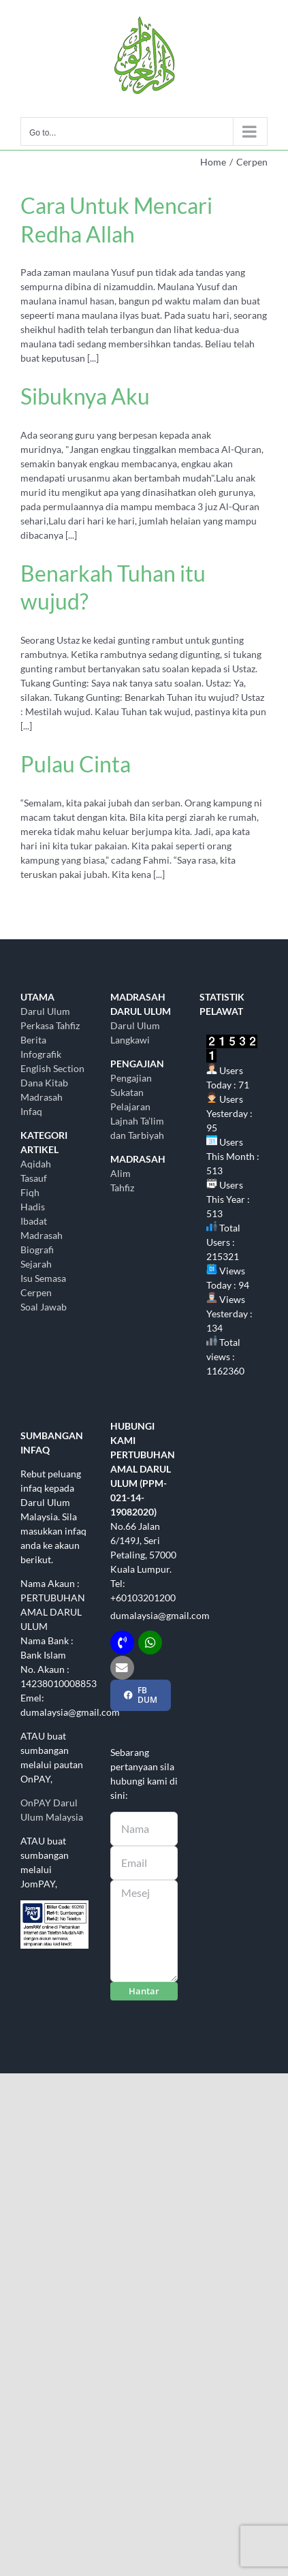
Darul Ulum (45, 1011)
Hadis (32, 1206)
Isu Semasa (43, 1278)
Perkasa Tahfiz (50, 1025)
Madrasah (41, 1235)
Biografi (37, 1249)
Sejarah (36, 1264)
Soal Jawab (43, 1307)
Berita (33, 1040)
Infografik (40, 1054)
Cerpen (36, 1292)
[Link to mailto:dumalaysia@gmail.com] (122, 1668)
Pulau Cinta (75, 764)
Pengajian (131, 1078)
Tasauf (33, 1178)
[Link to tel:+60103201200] (122, 1642)
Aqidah (35, 1163)
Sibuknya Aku (85, 396)
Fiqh (29, 1192)
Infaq (31, 1111)
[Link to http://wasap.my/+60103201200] (150, 1642)
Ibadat (33, 1221)
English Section (52, 1068)
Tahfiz (122, 1187)
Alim (120, 1173)
